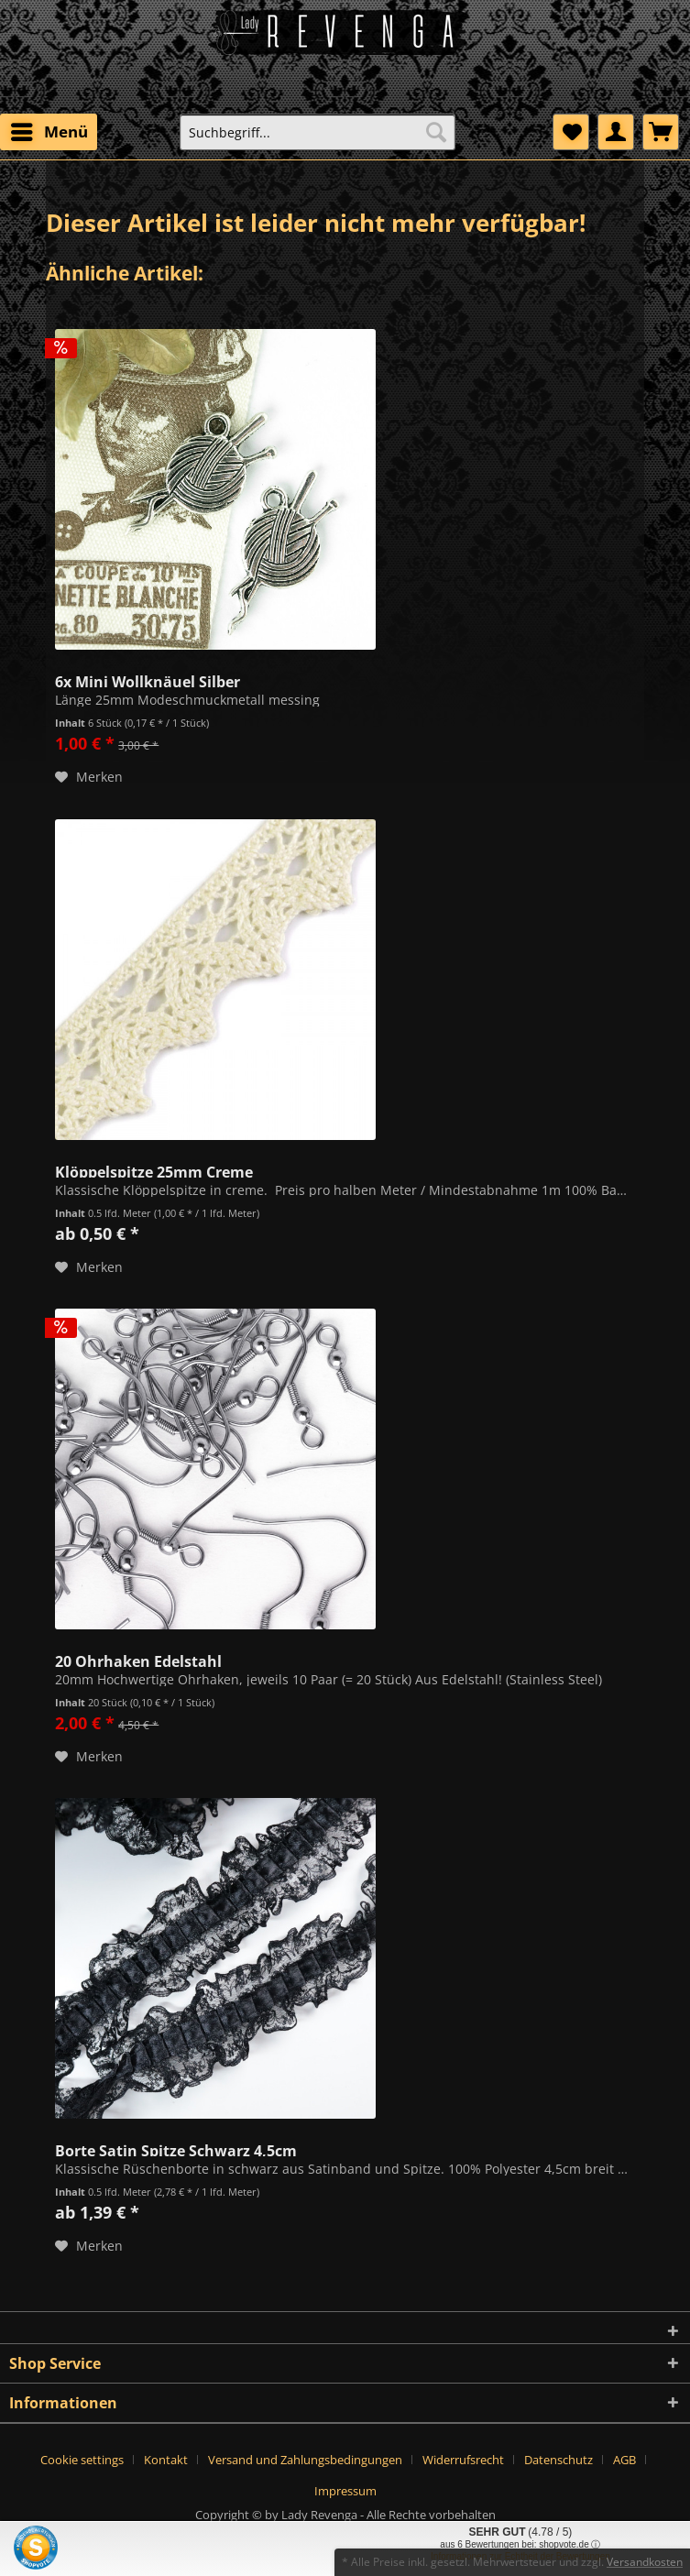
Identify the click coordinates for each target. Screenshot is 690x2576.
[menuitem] (48, 132)
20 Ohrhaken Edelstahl (138, 1659)
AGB (624, 2459)
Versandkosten (645, 2562)
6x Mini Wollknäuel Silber (147, 680)
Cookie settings (82, 2459)
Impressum (345, 2491)
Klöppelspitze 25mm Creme (154, 1170)
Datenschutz (558, 2459)
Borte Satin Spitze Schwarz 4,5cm (176, 2149)
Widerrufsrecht (463, 2459)
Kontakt (166, 2459)
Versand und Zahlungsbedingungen (305, 2459)
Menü (49, 129)
